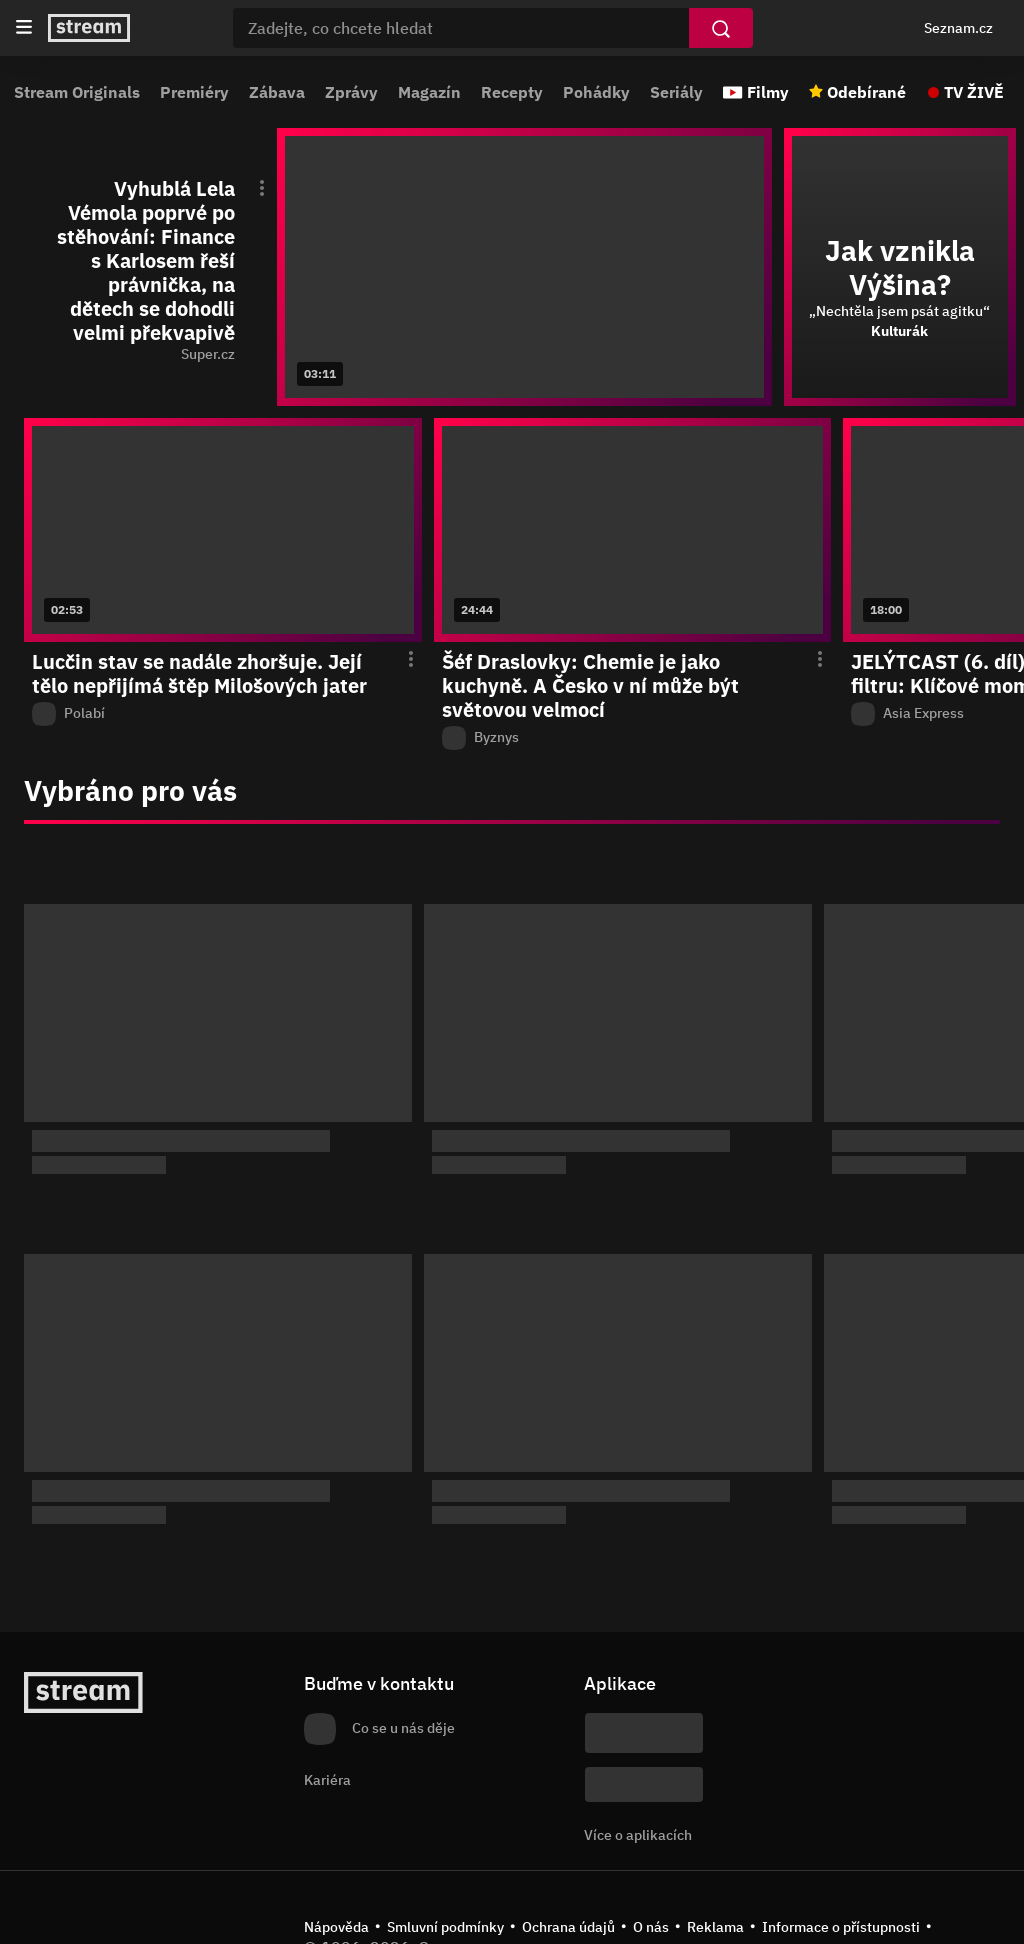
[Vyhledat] (721, 28)
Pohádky (596, 92)
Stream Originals (77, 92)
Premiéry (194, 92)
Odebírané (866, 92)
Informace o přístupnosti (841, 1927)
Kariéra (327, 1780)
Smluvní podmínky (445, 1927)
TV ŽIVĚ (974, 92)
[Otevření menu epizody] (250, 187)
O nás (651, 1927)
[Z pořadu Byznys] (633, 738)
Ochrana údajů (568, 1927)
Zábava (277, 92)
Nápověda (336, 1927)
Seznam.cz (958, 28)
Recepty (512, 92)
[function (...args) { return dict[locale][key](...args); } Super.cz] (156, 355)
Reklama (715, 1927)
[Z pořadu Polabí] (223, 714)
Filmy (768, 92)
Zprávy (351, 92)
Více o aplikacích (638, 1835)
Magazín (429, 92)
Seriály (676, 92)
